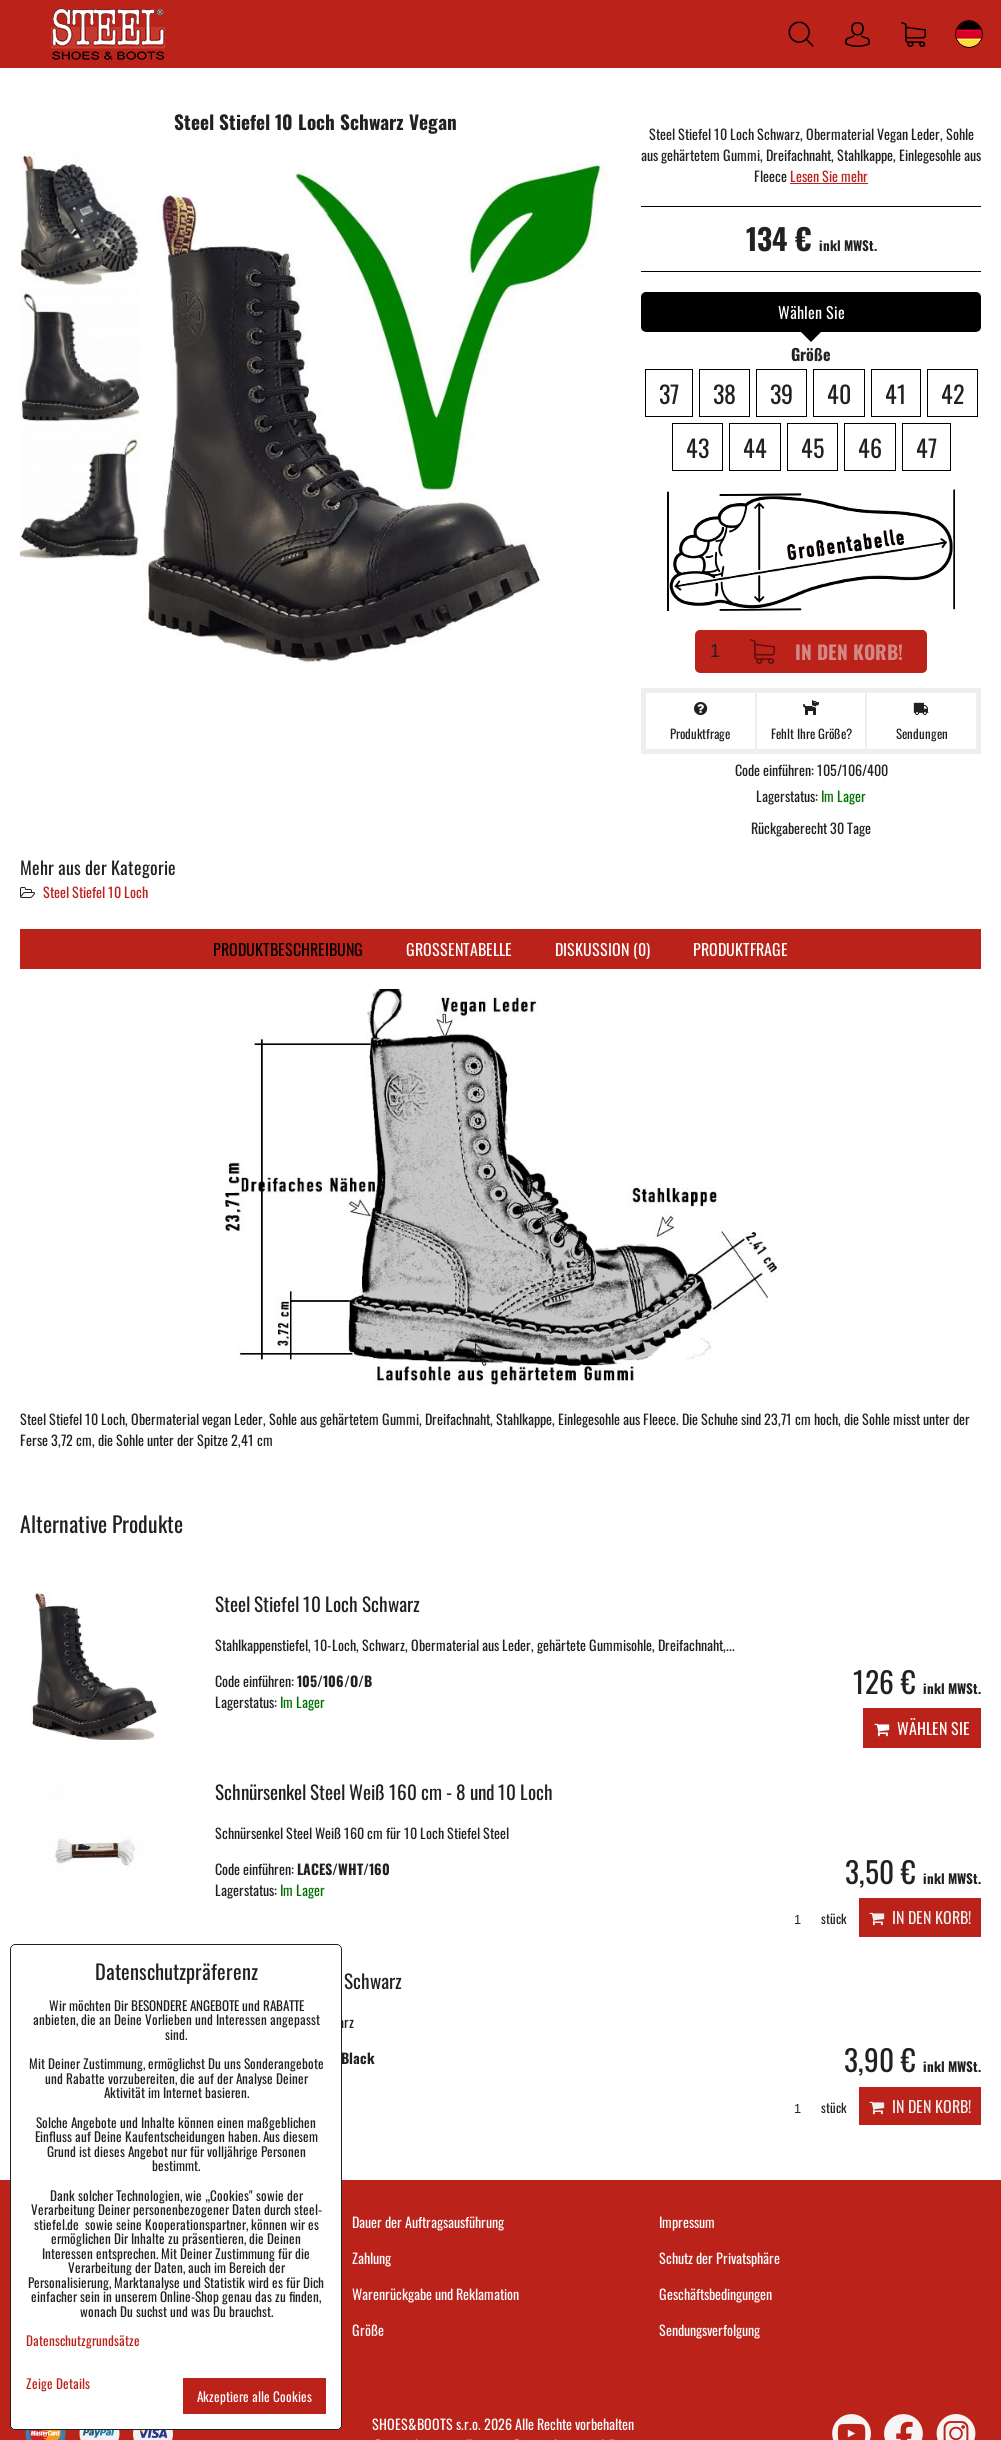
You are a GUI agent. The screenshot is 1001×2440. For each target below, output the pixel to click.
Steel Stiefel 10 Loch (95, 891)
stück (813, 1918)
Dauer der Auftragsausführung (428, 2221)
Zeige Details (58, 2383)
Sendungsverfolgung (709, 2329)
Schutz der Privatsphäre (719, 2257)
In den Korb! (826, 651)
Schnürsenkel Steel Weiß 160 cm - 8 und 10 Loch (384, 1791)
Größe (368, 2329)
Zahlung (371, 2257)
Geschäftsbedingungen (715, 2293)
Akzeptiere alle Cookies (254, 2396)
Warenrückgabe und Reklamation (435, 2293)
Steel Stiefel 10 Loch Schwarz (317, 1603)
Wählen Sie (922, 1728)
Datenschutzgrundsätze (83, 2340)
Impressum (687, 2221)
